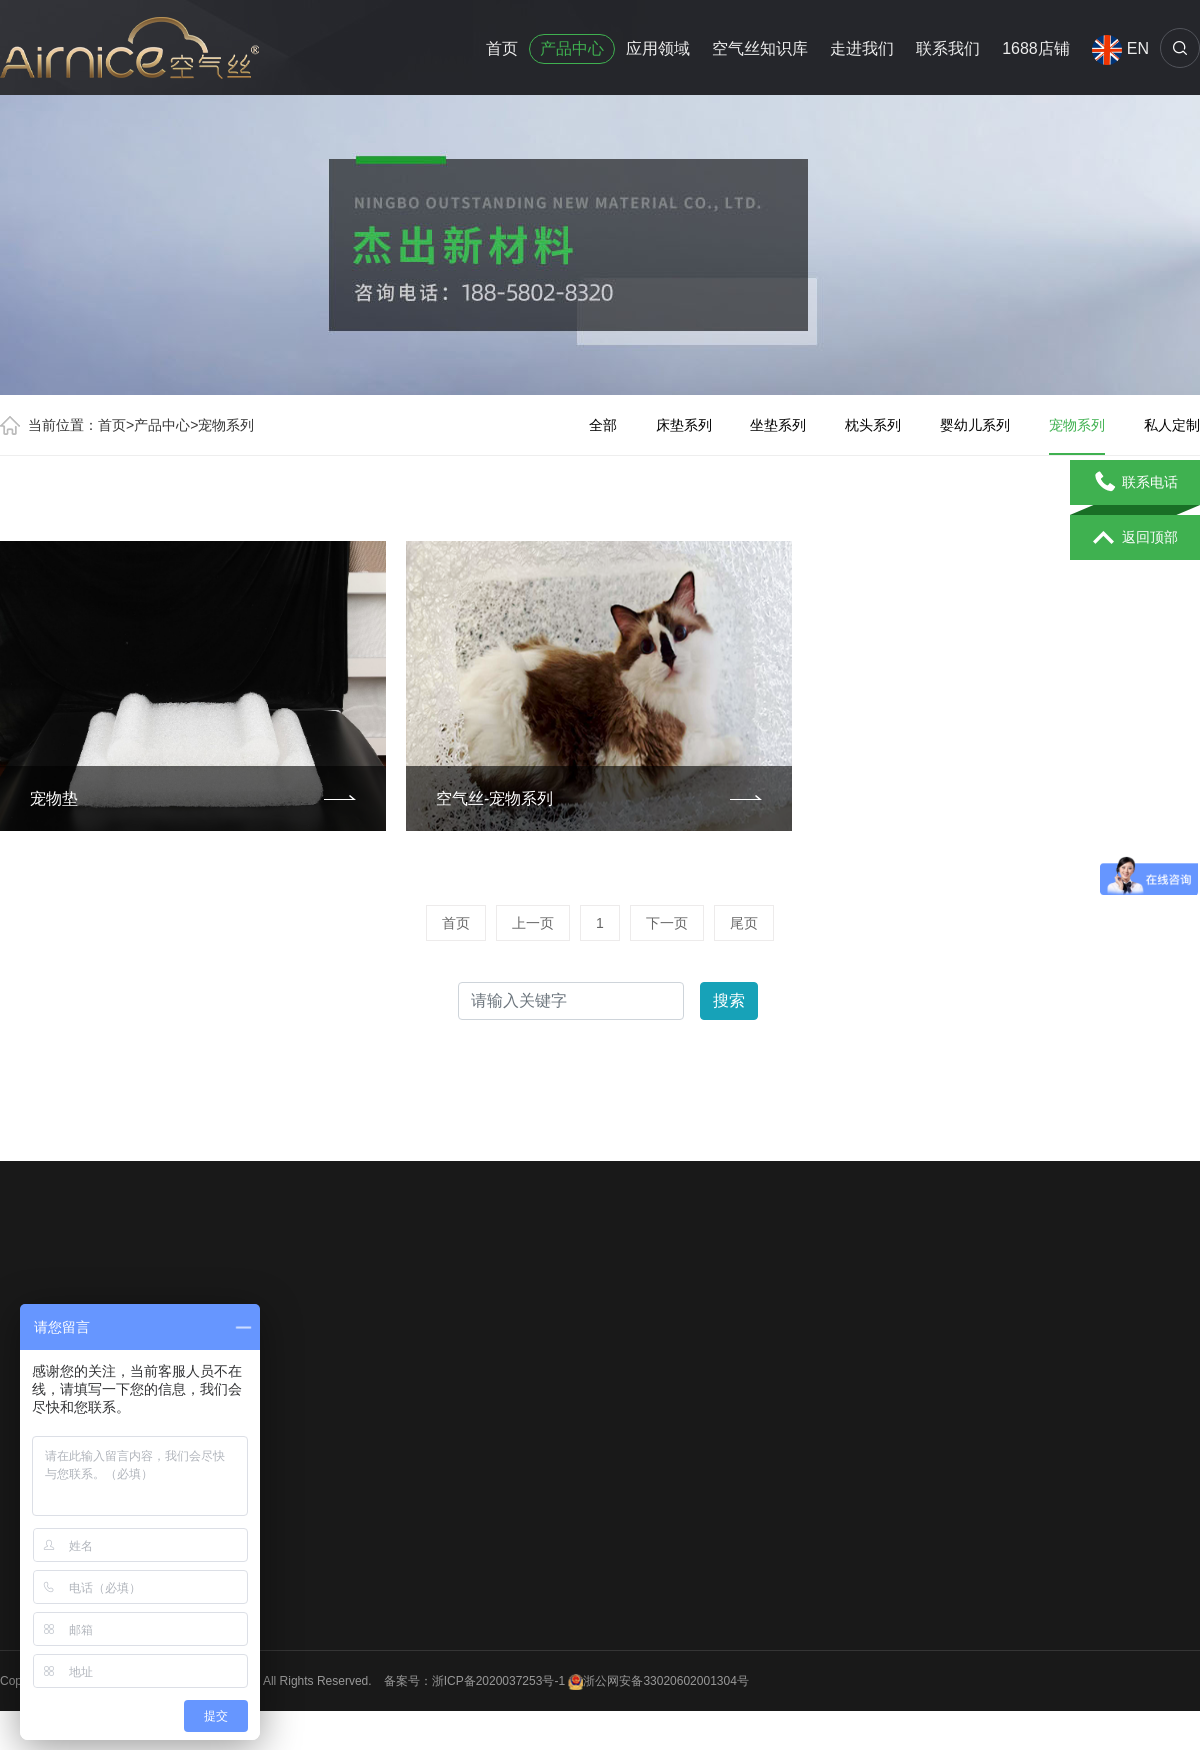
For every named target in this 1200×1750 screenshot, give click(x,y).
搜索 (729, 1000)
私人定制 (1172, 425)
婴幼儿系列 (975, 425)
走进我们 (862, 48)
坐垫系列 (778, 425)
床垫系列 (684, 425)
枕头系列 (873, 425)
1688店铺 (1036, 48)
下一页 (667, 923)
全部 (603, 425)
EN (1120, 49)
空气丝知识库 (760, 48)
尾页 (744, 923)
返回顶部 (1135, 538)
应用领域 (658, 48)
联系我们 (948, 48)
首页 (502, 48)
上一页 (533, 923)
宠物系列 (226, 425)
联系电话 (1135, 483)
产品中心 (572, 48)
